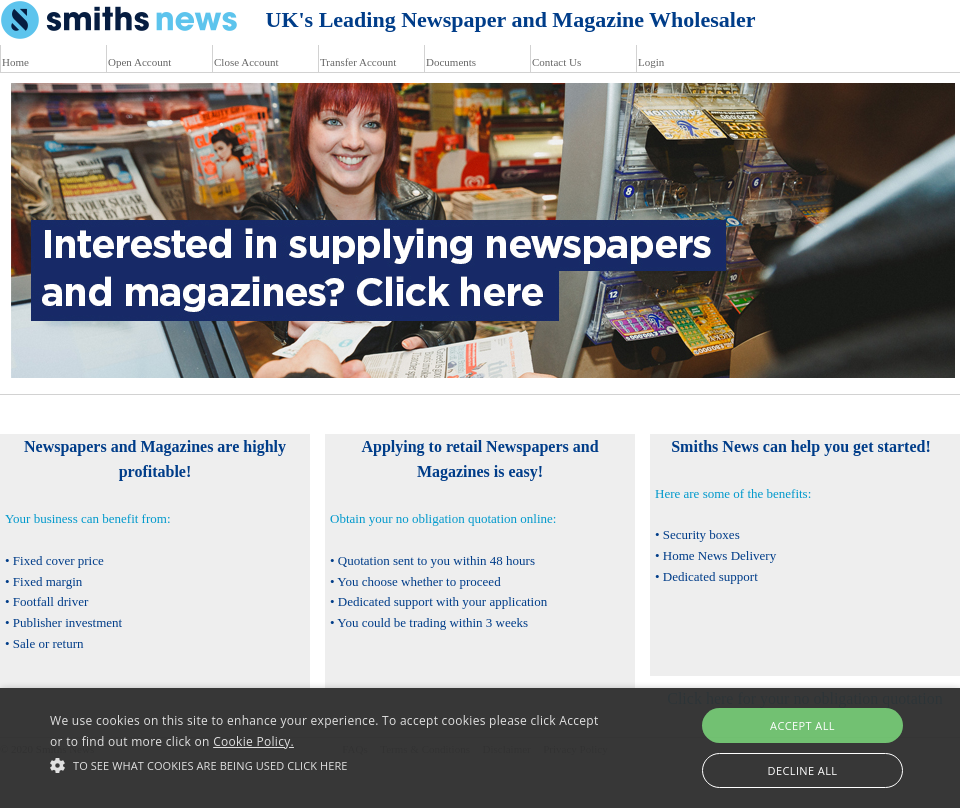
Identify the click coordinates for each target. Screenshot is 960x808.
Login (651, 62)
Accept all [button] (802, 725)
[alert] (480, 748)
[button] (329, 765)
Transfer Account (358, 62)
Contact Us (556, 62)
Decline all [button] (803, 770)
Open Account (139, 62)
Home (15, 62)
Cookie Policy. (253, 741)
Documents (451, 62)
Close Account (246, 62)
